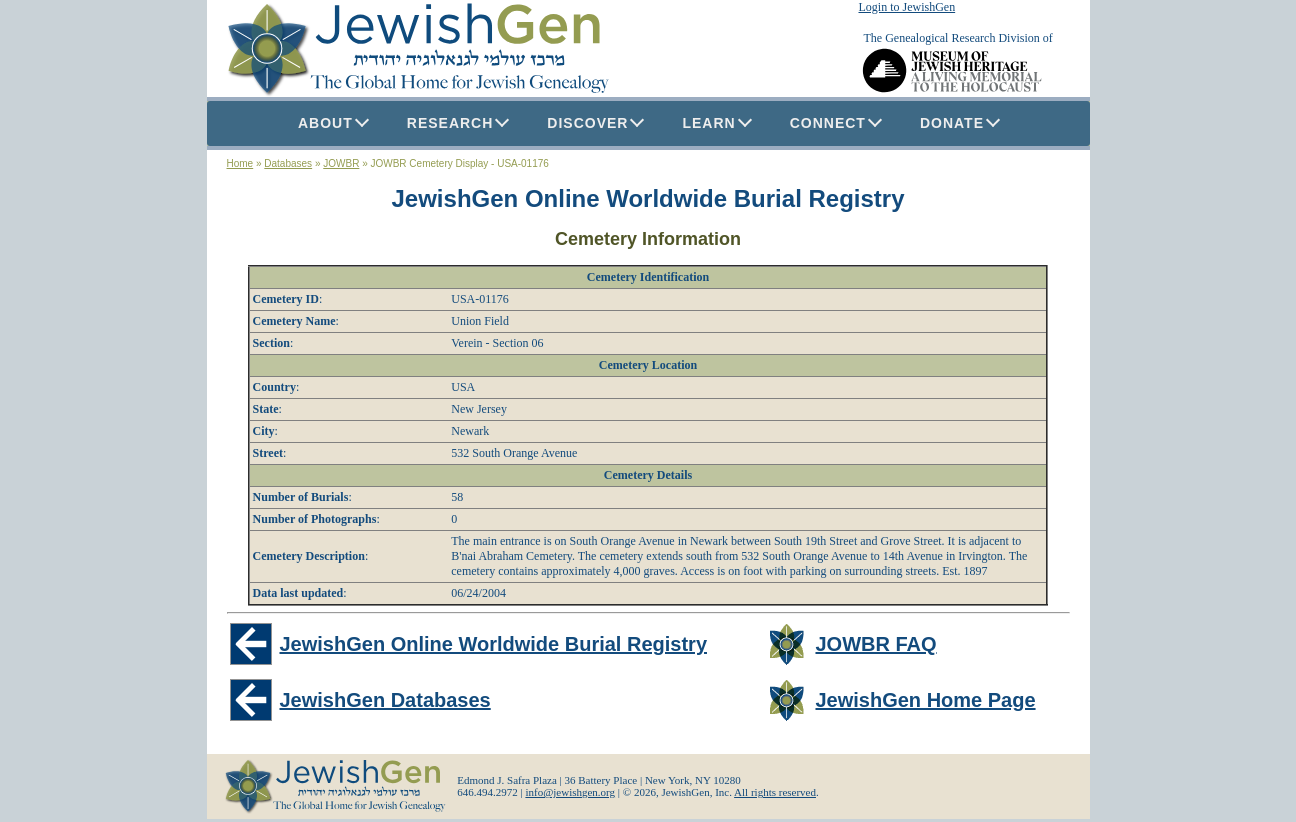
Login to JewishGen (907, 7)
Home (240, 163)
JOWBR (341, 163)
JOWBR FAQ (875, 644)
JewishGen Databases (385, 700)
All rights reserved (775, 792)
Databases (288, 163)
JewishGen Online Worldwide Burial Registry (648, 198)
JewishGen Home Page (925, 700)
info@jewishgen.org (570, 792)
